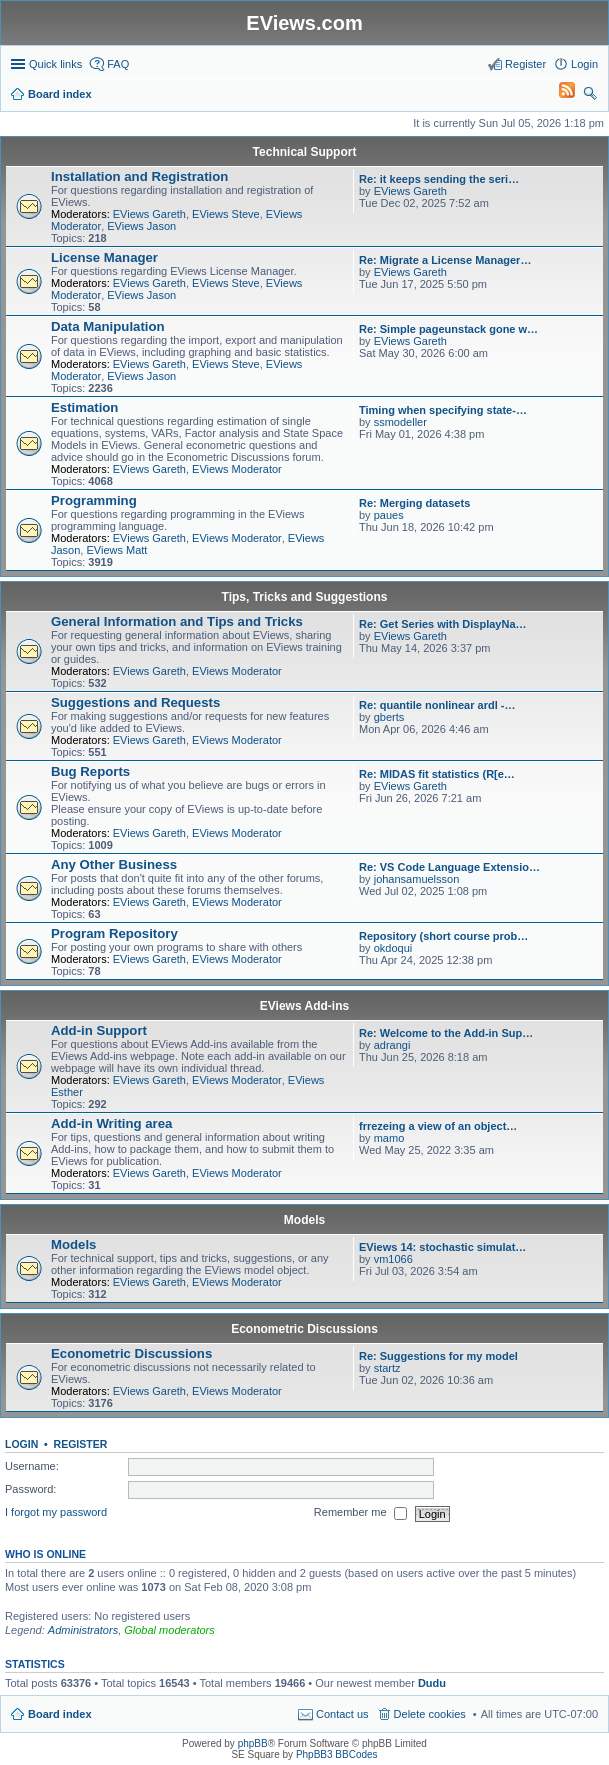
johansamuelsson (417, 879)
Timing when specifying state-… (443, 410)
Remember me (360, 1514)
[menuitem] (558, 94)
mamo (389, 1138)
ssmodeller (400, 422)
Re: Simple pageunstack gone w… (448, 329)
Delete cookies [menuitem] (430, 1714)
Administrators (83, 1630)
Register (81, 1444)
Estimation (84, 407)
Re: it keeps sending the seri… (439, 179)
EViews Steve (226, 214)
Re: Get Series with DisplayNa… (443, 624)
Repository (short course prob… (443, 936)
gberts (389, 717)
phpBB (253, 1743)
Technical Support (305, 152)
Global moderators (169, 1630)
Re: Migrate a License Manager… (445, 260)
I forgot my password (56, 1513)
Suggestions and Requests (135, 702)
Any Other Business (114, 864)
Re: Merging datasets (414, 503)
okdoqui (393, 948)
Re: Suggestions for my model (438, 1356)
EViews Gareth (149, 214)
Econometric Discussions (304, 1329)
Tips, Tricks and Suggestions (305, 597)
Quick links (55, 64)
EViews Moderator (237, 469)
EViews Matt (116, 550)
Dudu (432, 1683)
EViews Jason (141, 226)
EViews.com (304, 23)
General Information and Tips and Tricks (177, 621)
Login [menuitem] (584, 64)
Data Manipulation (108, 326)
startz (387, 1368)
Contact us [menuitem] (342, 1714)
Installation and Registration (139, 176)
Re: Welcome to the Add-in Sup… (446, 1033)
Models (304, 1220)
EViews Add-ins (304, 1006)
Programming (94, 500)
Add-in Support (99, 1030)
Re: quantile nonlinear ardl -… (437, 705)
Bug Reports (90, 771)
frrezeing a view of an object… (438, 1126)
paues (389, 515)
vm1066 (393, 1259)
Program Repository (114, 933)
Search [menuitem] (590, 96)
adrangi (392, 1045)
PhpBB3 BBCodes (337, 1754)
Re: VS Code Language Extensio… (449, 867)
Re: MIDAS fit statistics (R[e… (437, 774)
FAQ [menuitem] (118, 64)
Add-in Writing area (111, 1123)
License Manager (104, 257)
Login (21, 1444)
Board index (60, 1714)
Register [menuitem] (525, 64)
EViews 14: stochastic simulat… (442, 1247)
